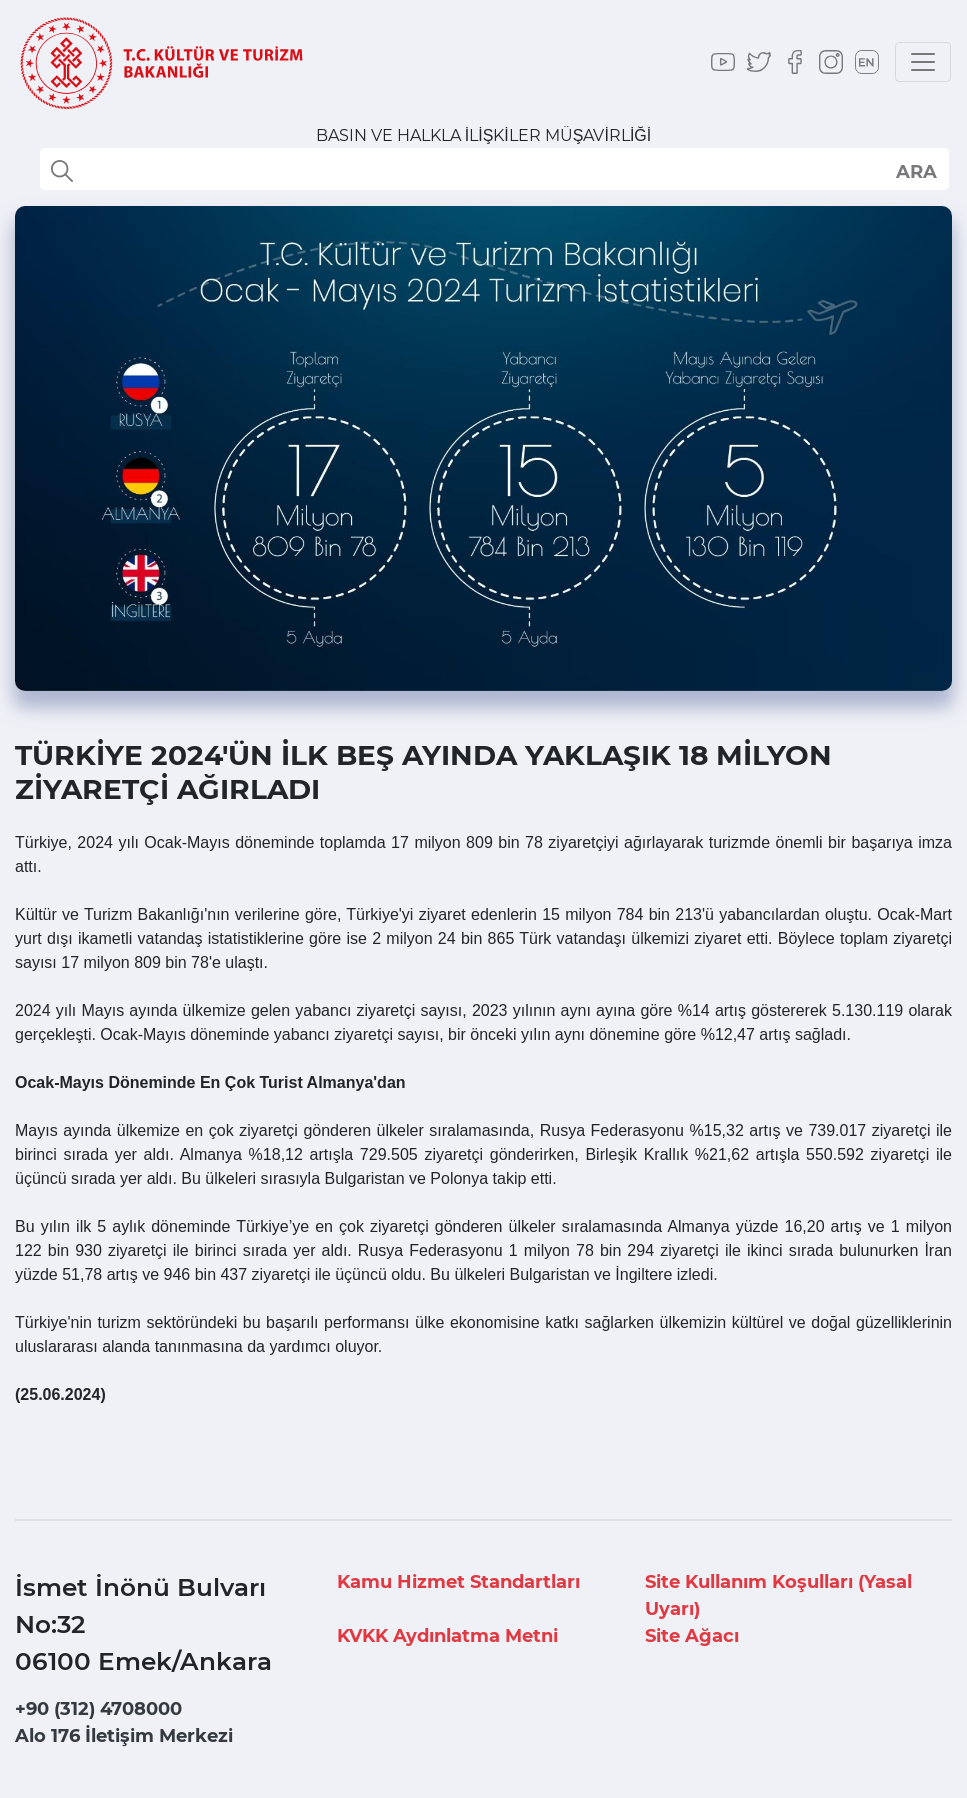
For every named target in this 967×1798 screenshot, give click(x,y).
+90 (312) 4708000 (98, 1709)
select (915, 171)
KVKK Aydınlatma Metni (447, 1636)
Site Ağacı (692, 1636)
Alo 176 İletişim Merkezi (124, 1736)
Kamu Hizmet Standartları (458, 1582)
